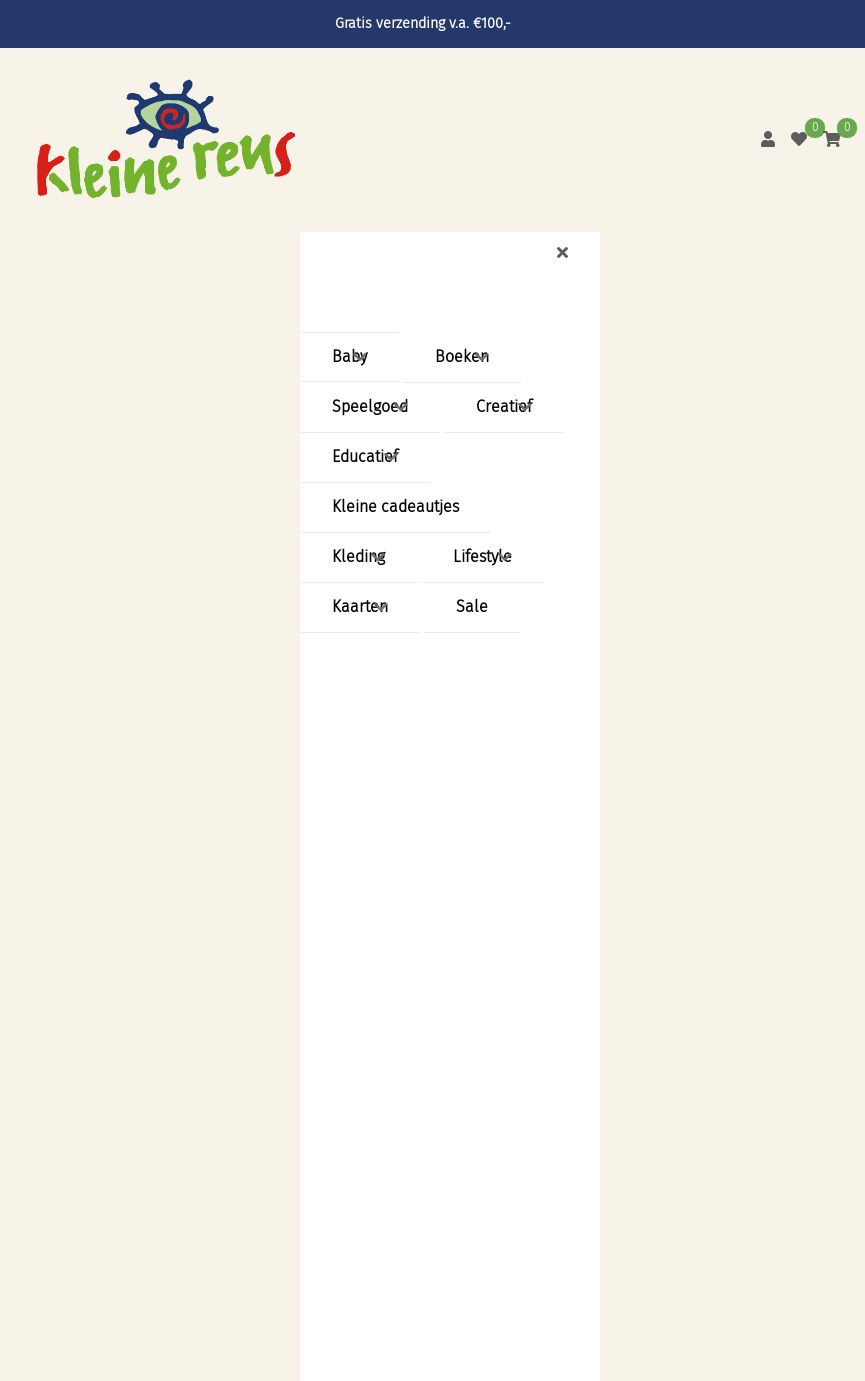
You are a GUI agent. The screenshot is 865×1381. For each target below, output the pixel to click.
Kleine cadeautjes (395, 506)
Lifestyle (482, 556)
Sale (472, 606)
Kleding (358, 556)
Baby (349, 356)
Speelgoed (370, 406)
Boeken (462, 356)
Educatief (365, 456)
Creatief (504, 406)
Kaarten (360, 606)
